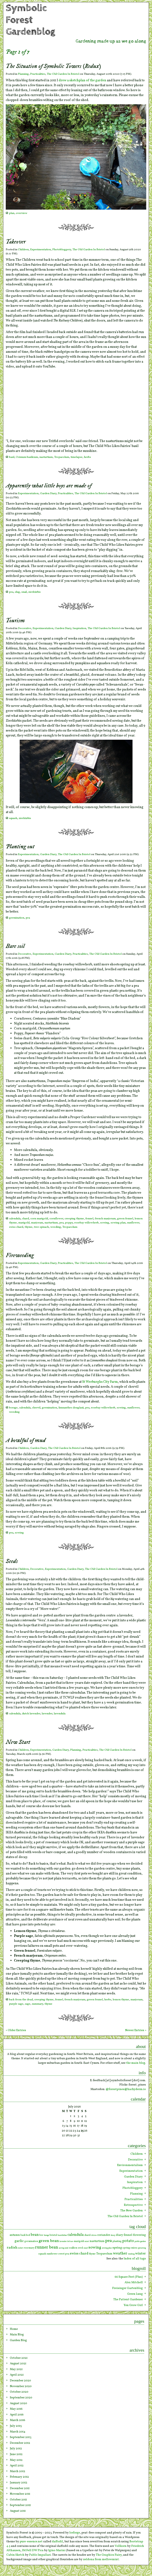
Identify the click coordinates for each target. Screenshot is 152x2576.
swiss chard (16, 1227)
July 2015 (16, 2426)
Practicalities (37, 74)
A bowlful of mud (26, 1440)
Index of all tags (135, 2259)
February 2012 (19, 2477)
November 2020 (21, 2386)
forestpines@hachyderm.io (127, 2089)
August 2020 (18, 2403)
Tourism (15, 620)
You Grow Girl (133, 2305)
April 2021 (17, 2375)
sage (27, 2004)
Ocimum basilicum (27, 457)
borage (13, 1408)
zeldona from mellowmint (101, 2559)
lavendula (59, 1714)
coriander (103, 2235)
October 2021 (18, 2358)
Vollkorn (121, 2546)
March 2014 (17, 2432)
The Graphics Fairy (109, 2555)
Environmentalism (130, 2165)
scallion (73, 2248)
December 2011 (20, 2488)
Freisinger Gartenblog (127, 2288)
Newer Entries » (135, 2030)
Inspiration (79, 628)
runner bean (46, 2247)
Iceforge (74, 2533)
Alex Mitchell (134, 2282)
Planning (23, 74)
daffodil (57, 2541)
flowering (139, 2235)
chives (94, 2235)
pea (11, 592)
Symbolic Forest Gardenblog (30, 19)
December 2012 (20, 2443)
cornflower (56, 1219)
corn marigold (39, 1219)
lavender (47, 1714)
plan (11, 213)
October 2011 (18, 2500)
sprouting (141, 2248)
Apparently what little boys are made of (48, 485)
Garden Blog (18, 2340)
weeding (55, 1227)
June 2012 (16, 2454)
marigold (24, 1223)
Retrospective (133, 2205)
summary (37, 2004)
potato (128, 2241)
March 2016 (17, 2420)
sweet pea (63, 2254)
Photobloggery (61, 250)
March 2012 (17, 2471)
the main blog (135, 2063)
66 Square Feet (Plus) (129, 2277)
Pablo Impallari (40, 2555)
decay (113, 2235)
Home (14, 2329)
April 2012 (17, 2465)
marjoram (37, 1223)
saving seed (63, 2248)
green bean (49, 2241)
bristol (53, 2235)
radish (12, 2247)
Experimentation (40, 250)
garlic (19, 2241)
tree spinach (41, 1227)
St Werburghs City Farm (100, 1382)
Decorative (24, 628)
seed (80, 2248)
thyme (28, 1227)
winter (140, 2253)
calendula (15, 1219)
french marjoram (105, 1219)
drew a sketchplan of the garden (82, 80)
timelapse (76, 457)
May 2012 (16, 2460)
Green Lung (135, 2294)
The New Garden (131, 2210)
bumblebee (62, 2235)
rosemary (29, 2248)
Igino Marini (56, 2550)
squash (13, 818)
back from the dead (21, 2000)
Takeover (16, 242)
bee (41, 2235)
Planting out (20, 846)
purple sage (16, 2004)
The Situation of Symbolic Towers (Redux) (53, 66)
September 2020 (21, 2398)
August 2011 (18, 2511)
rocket (20, 2248)
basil (11, 457)
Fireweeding (20, 1255)
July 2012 (16, 2448)
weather (120, 2253)
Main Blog (17, 2335)
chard (25, 1219)
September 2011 (20, 2505)
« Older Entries (16, 2030)
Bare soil (15, 946)
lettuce (70, 2241)
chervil (36, 1408)
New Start (18, 1742)
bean (35, 2234)
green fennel (125, 1219)
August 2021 (18, 2363)
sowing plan (118, 1223)
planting (117, 2241)
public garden (140, 2241)
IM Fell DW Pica (32, 2550)
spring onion (129, 2248)
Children (23, 250)
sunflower (133, 1223)
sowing (104, 1223)
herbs (87, 457)
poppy (69, 1223)
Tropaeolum (61, 457)
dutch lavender (31, 1714)
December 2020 (20, 2380)
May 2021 (16, 2369)
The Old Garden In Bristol (63, 74)
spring (117, 2247)
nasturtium (46, 457)
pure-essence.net (31, 2541)
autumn (15, 2235)
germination (16, 918)
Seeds (12, 1561)
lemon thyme (121, 2000)
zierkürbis (34, 592)
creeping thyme (74, 1219)
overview (21, 213)
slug (17, 592)
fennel (89, 1219)
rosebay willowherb (86, 1223)
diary (119, 2235)
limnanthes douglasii (71, 1408)
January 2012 (18, 2483)
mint (87, 2241)
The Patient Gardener (128, 2299)
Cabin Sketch (15, 2555)
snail (24, 592)
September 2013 (20, 2437)
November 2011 (20, 2494)
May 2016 (16, 2409)
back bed (25, 2235)
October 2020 (19, 2392)
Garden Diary (48, 493)
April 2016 (17, 2415)
